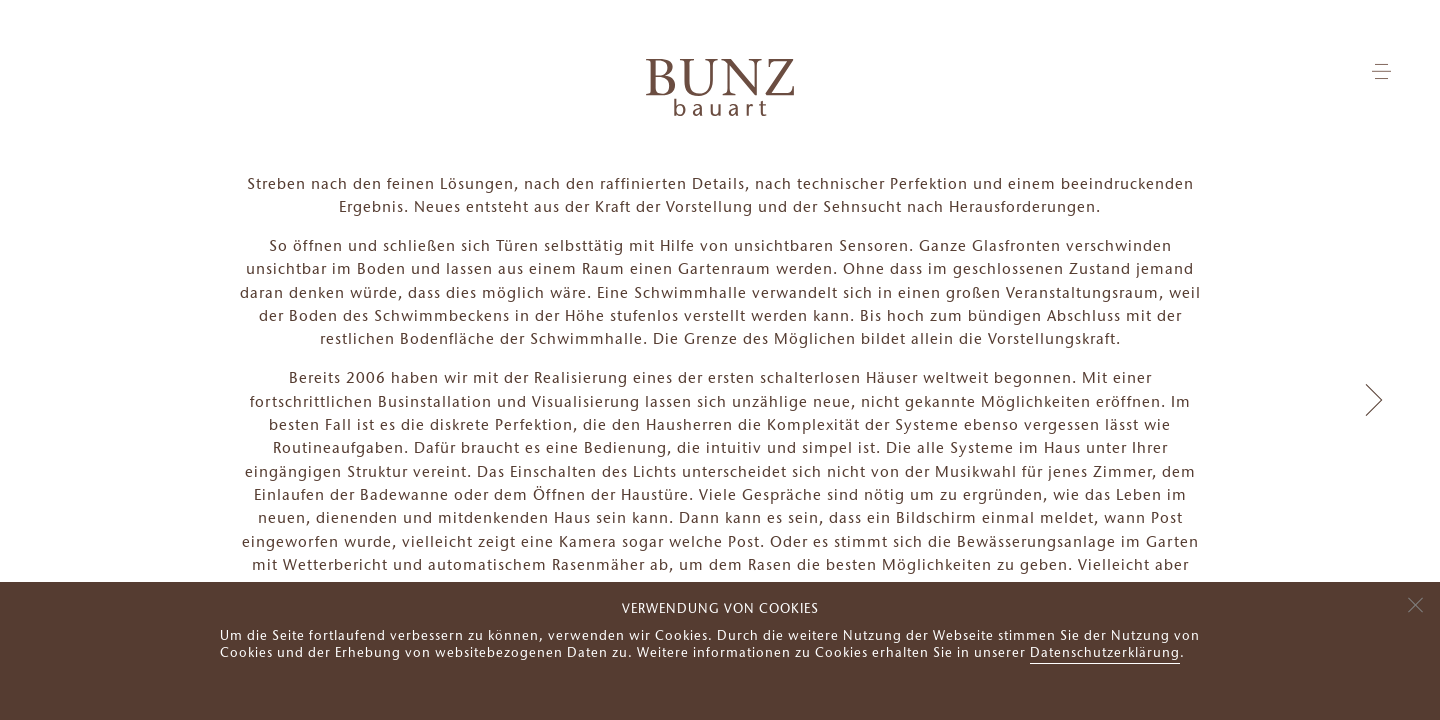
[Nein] (1415, 602)
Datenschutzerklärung (1105, 653)
